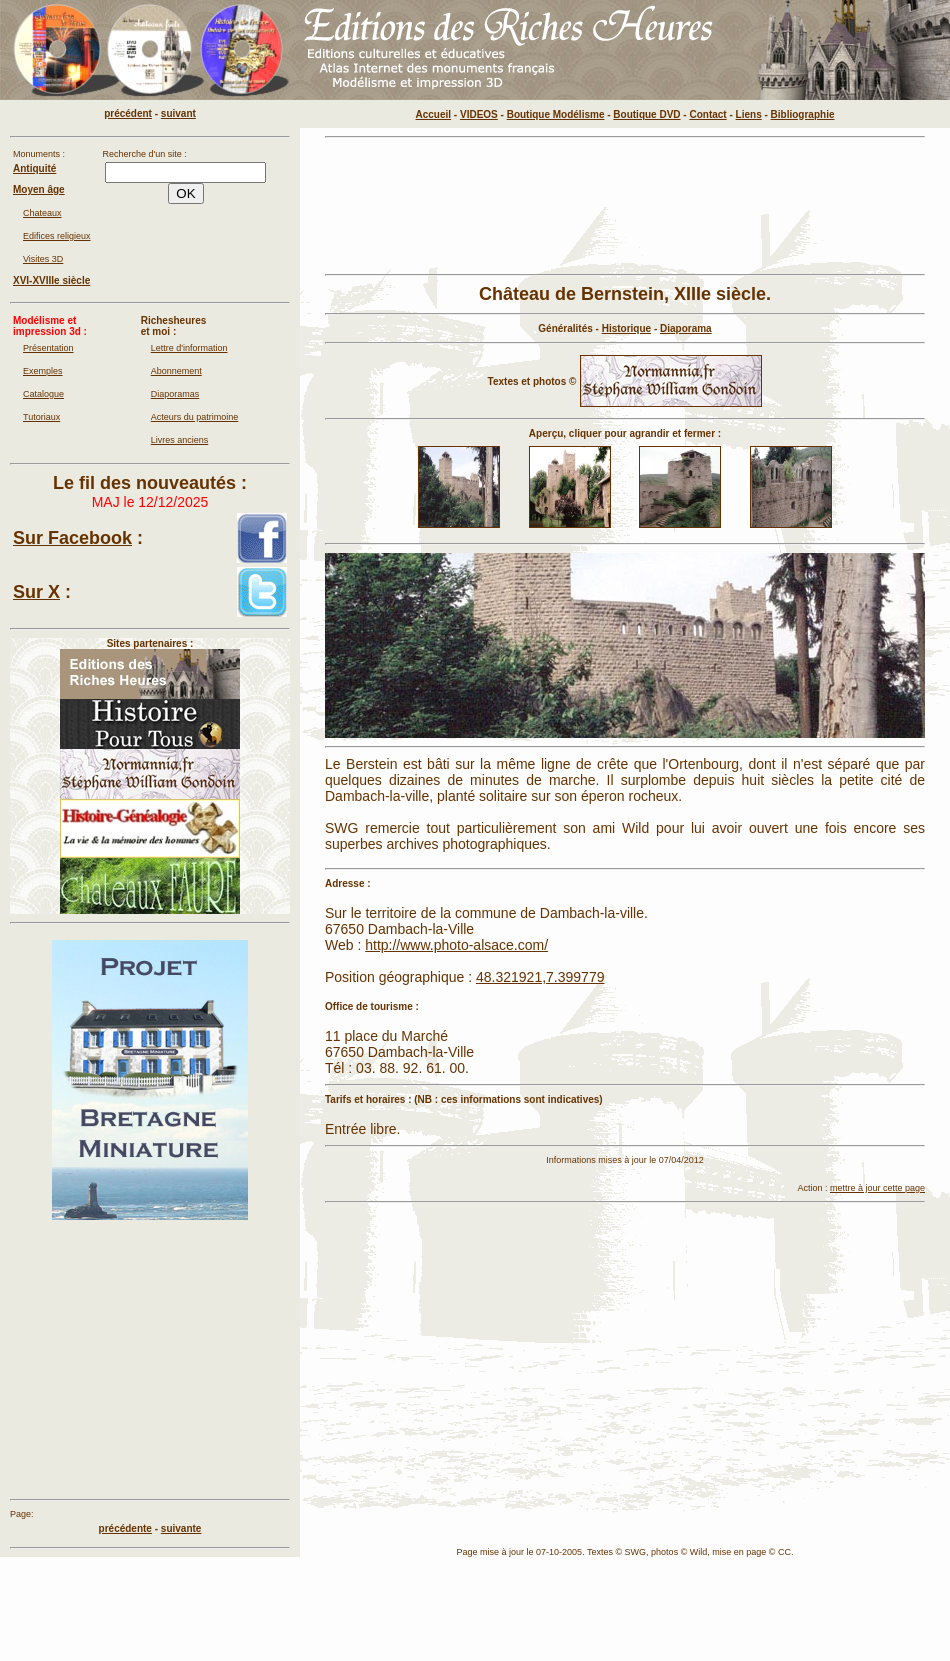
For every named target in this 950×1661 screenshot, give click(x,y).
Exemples (43, 371)
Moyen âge (39, 189)
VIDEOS (479, 114)
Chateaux (42, 213)
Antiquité (34, 168)
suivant (178, 113)
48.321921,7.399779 (540, 977)
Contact (707, 114)
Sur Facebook (72, 538)
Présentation (48, 348)
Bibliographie (803, 114)
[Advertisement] (385, 206)
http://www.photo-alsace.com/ (456, 945)
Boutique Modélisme (556, 114)
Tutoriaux (41, 417)
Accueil (434, 114)
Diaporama (686, 328)
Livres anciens (180, 440)
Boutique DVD (646, 114)
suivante (181, 1528)
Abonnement (176, 371)
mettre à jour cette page (877, 1188)
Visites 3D (43, 259)
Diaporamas (175, 394)
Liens (749, 114)
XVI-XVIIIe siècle (51, 280)
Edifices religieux (57, 236)
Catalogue (43, 394)
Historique (626, 328)
